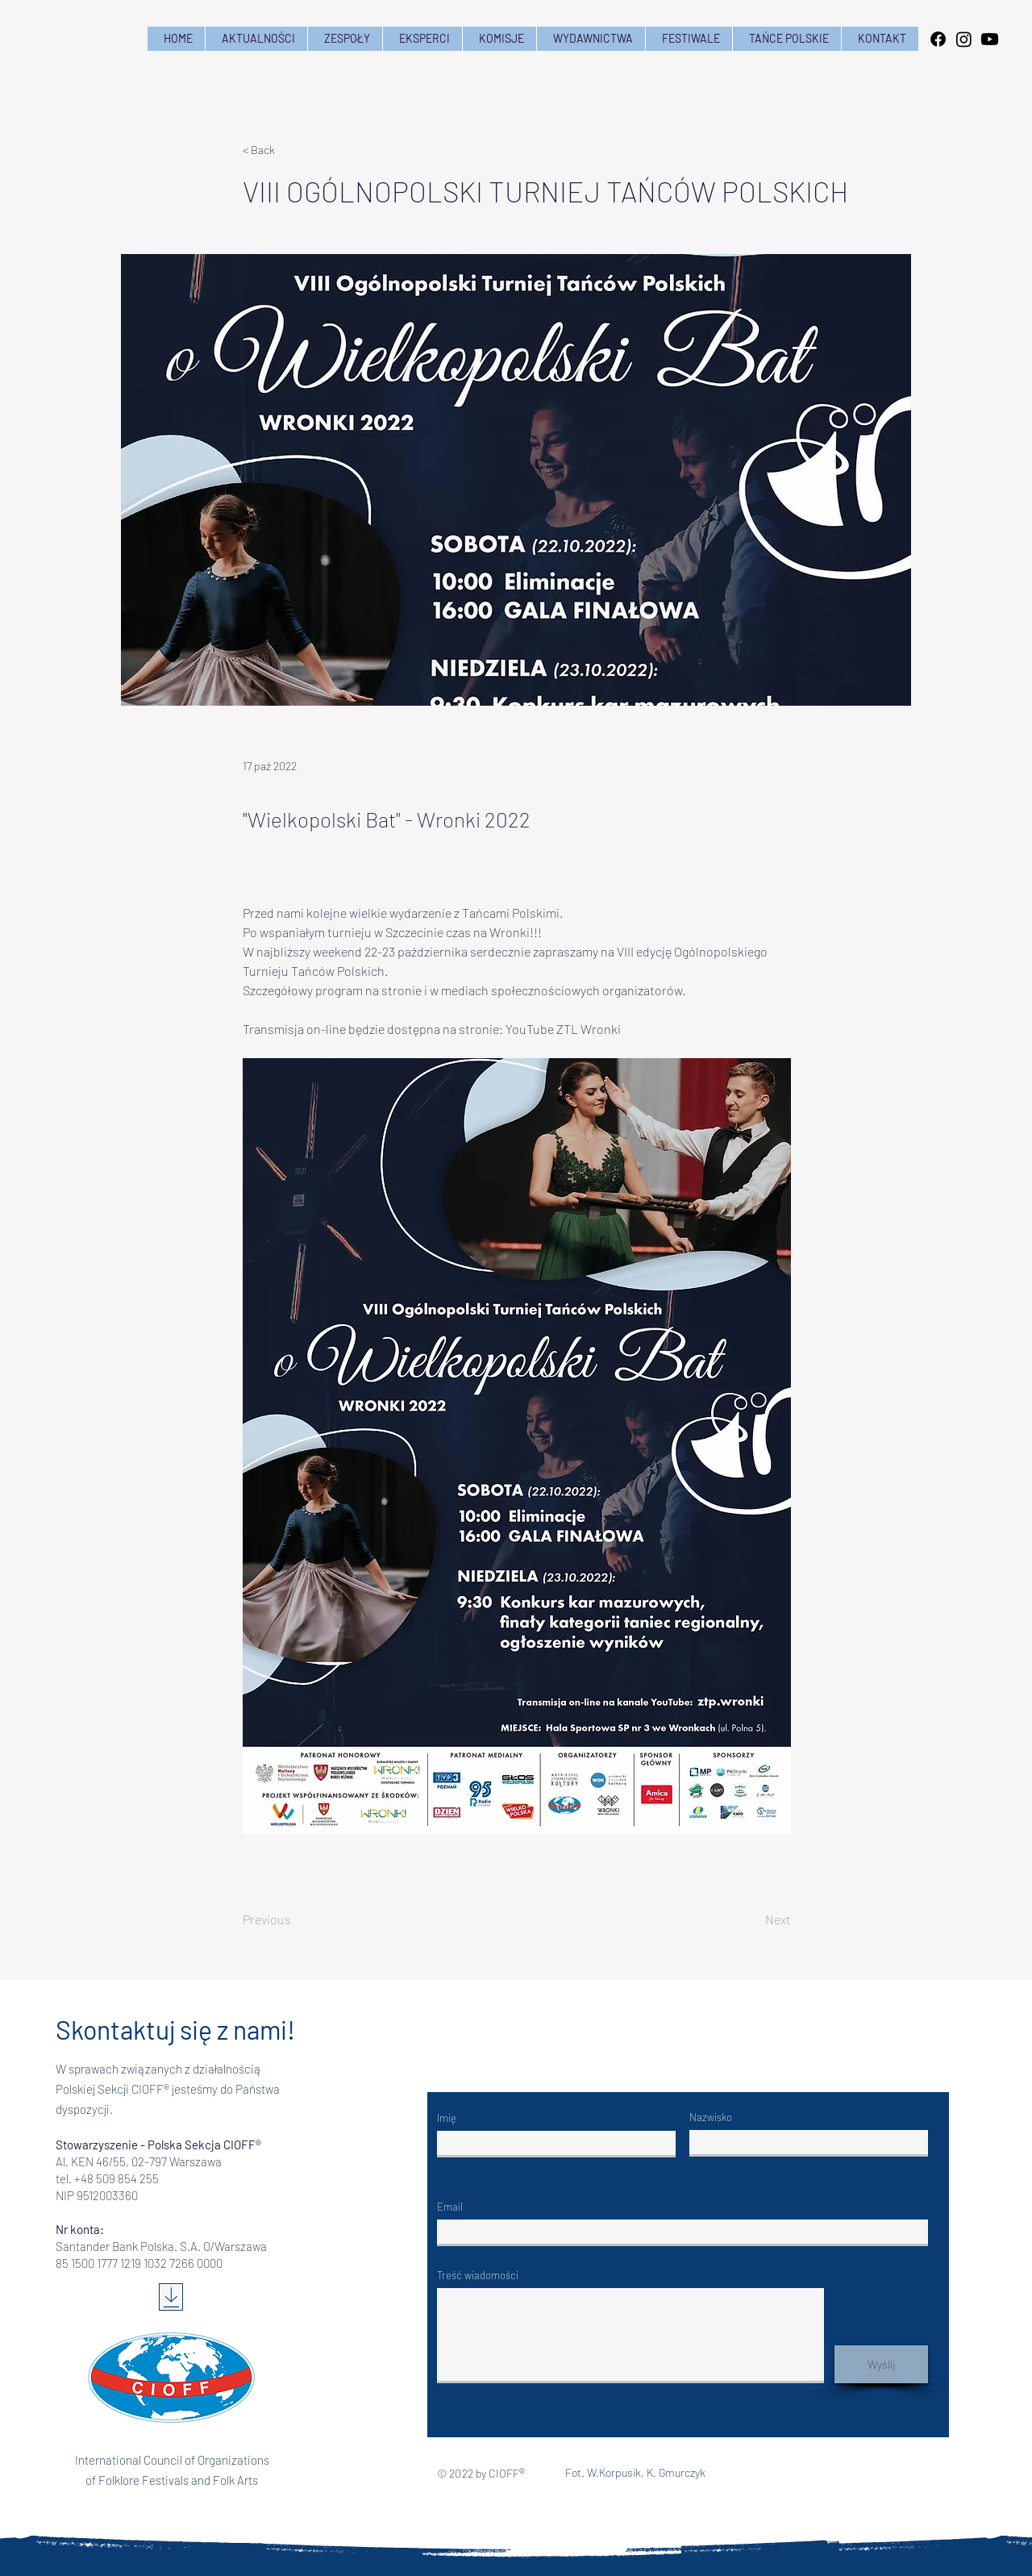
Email (450, 2207)
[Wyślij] (881, 2364)
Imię (446, 2118)
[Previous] (296, 1919)
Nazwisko (710, 2117)
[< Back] (296, 149)
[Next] (750, 1919)
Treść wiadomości (477, 2275)
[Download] (171, 2297)
